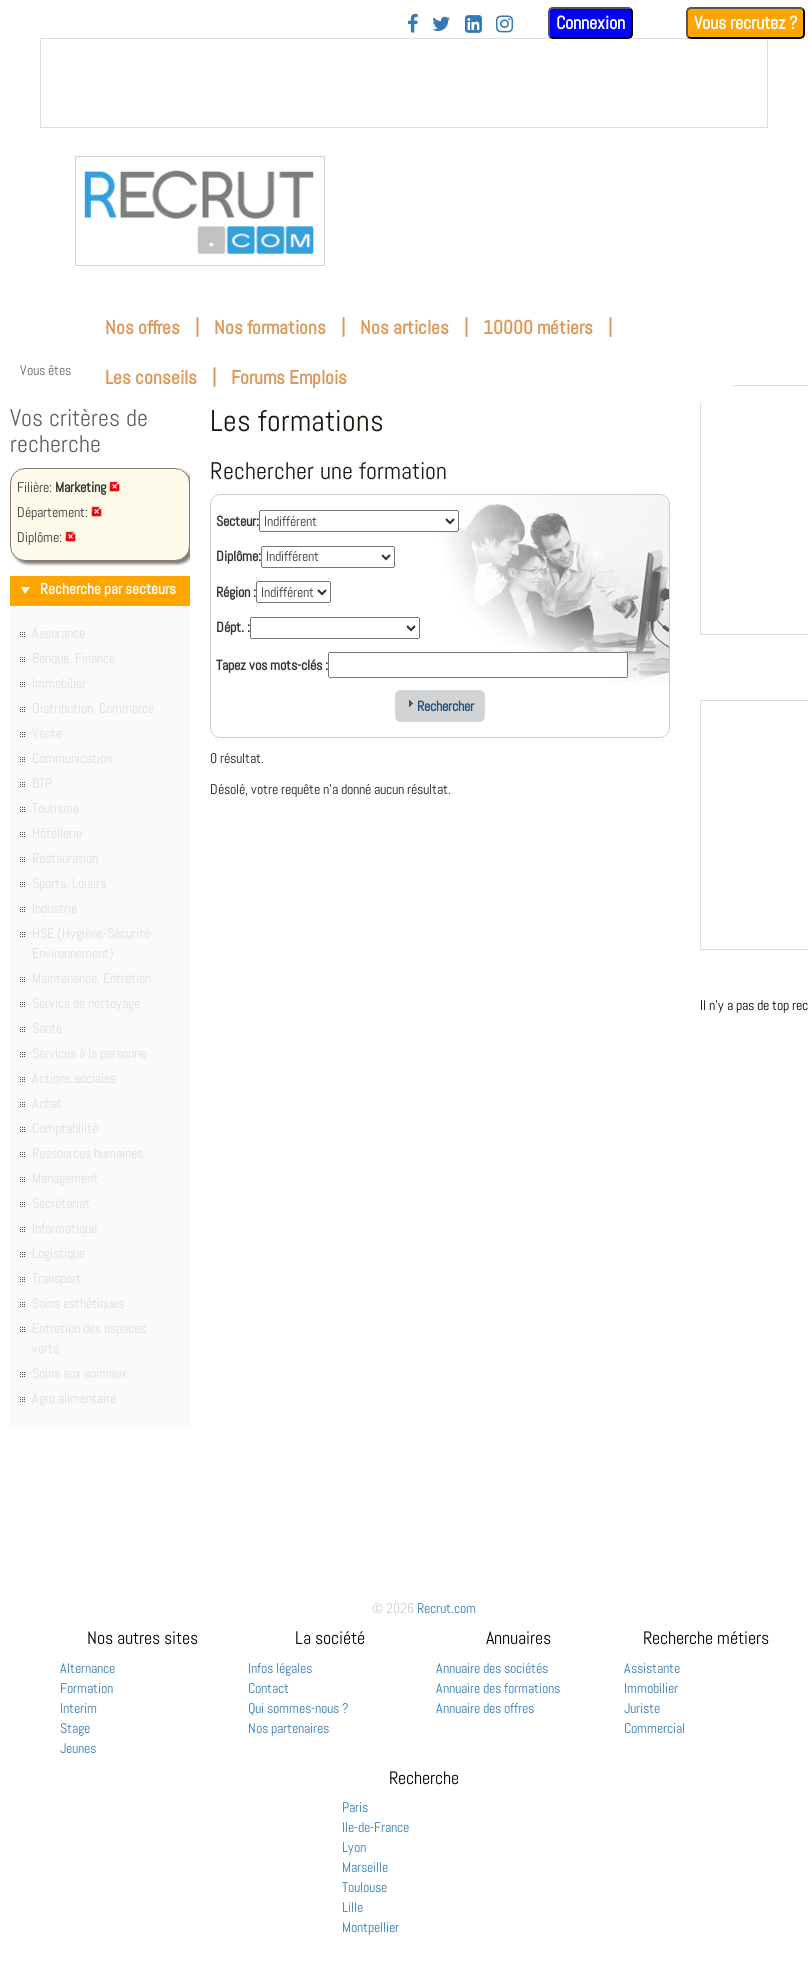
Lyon (354, 1847)
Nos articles (404, 327)
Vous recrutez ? (745, 22)
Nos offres (142, 327)
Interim (78, 1708)
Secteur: (237, 521)
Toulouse (364, 1887)
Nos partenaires (288, 1728)
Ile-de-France (375, 1827)
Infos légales (280, 1668)
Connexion (590, 22)
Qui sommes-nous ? (298, 1708)
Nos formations (270, 327)
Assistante (652, 1668)
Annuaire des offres (485, 1708)
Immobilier (651, 1688)
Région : (236, 592)
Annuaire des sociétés (492, 1668)
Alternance (87, 1668)
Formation (86, 1688)
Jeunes (78, 1748)
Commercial (654, 1728)
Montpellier (370, 1927)
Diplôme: (238, 556)
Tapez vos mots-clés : (272, 665)
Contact (268, 1688)
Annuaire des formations (498, 1688)
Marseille (365, 1867)
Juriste (642, 1708)
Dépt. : (233, 627)
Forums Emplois (289, 377)
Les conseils (151, 377)
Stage (75, 1728)
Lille (352, 1907)
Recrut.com (446, 1608)
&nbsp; (404, 83)
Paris (355, 1807)
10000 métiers (538, 327)
